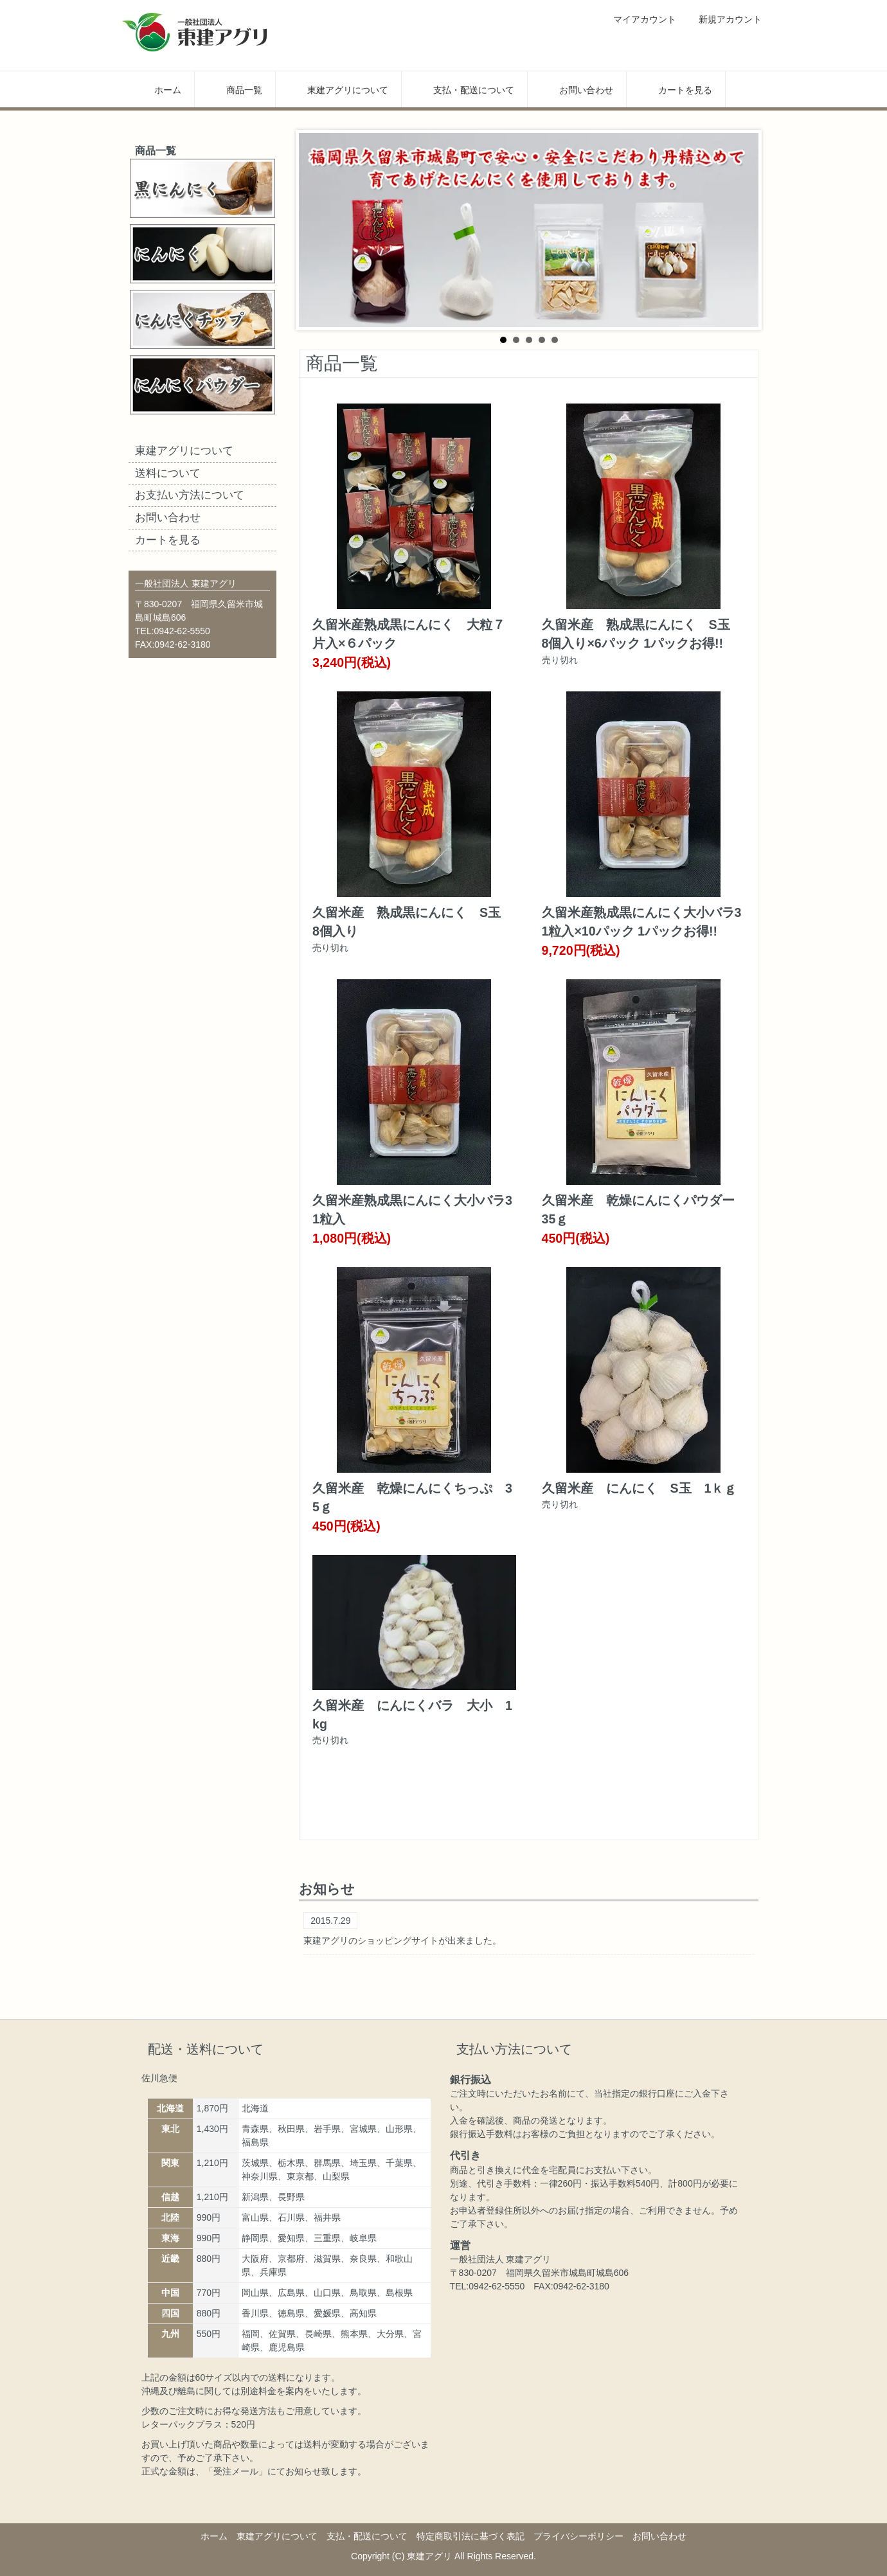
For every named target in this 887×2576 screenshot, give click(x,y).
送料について (168, 473)
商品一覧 (235, 89)
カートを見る (676, 89)
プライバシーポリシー (578, 2536)
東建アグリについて (338, 89)
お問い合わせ (577, 89)
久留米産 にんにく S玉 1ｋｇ (639, 1488)
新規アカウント (723, 19)
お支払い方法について (189, 495)
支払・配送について (464, 89)
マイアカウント (638, 19)
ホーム (158, 89)
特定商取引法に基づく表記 (470, 2536)
